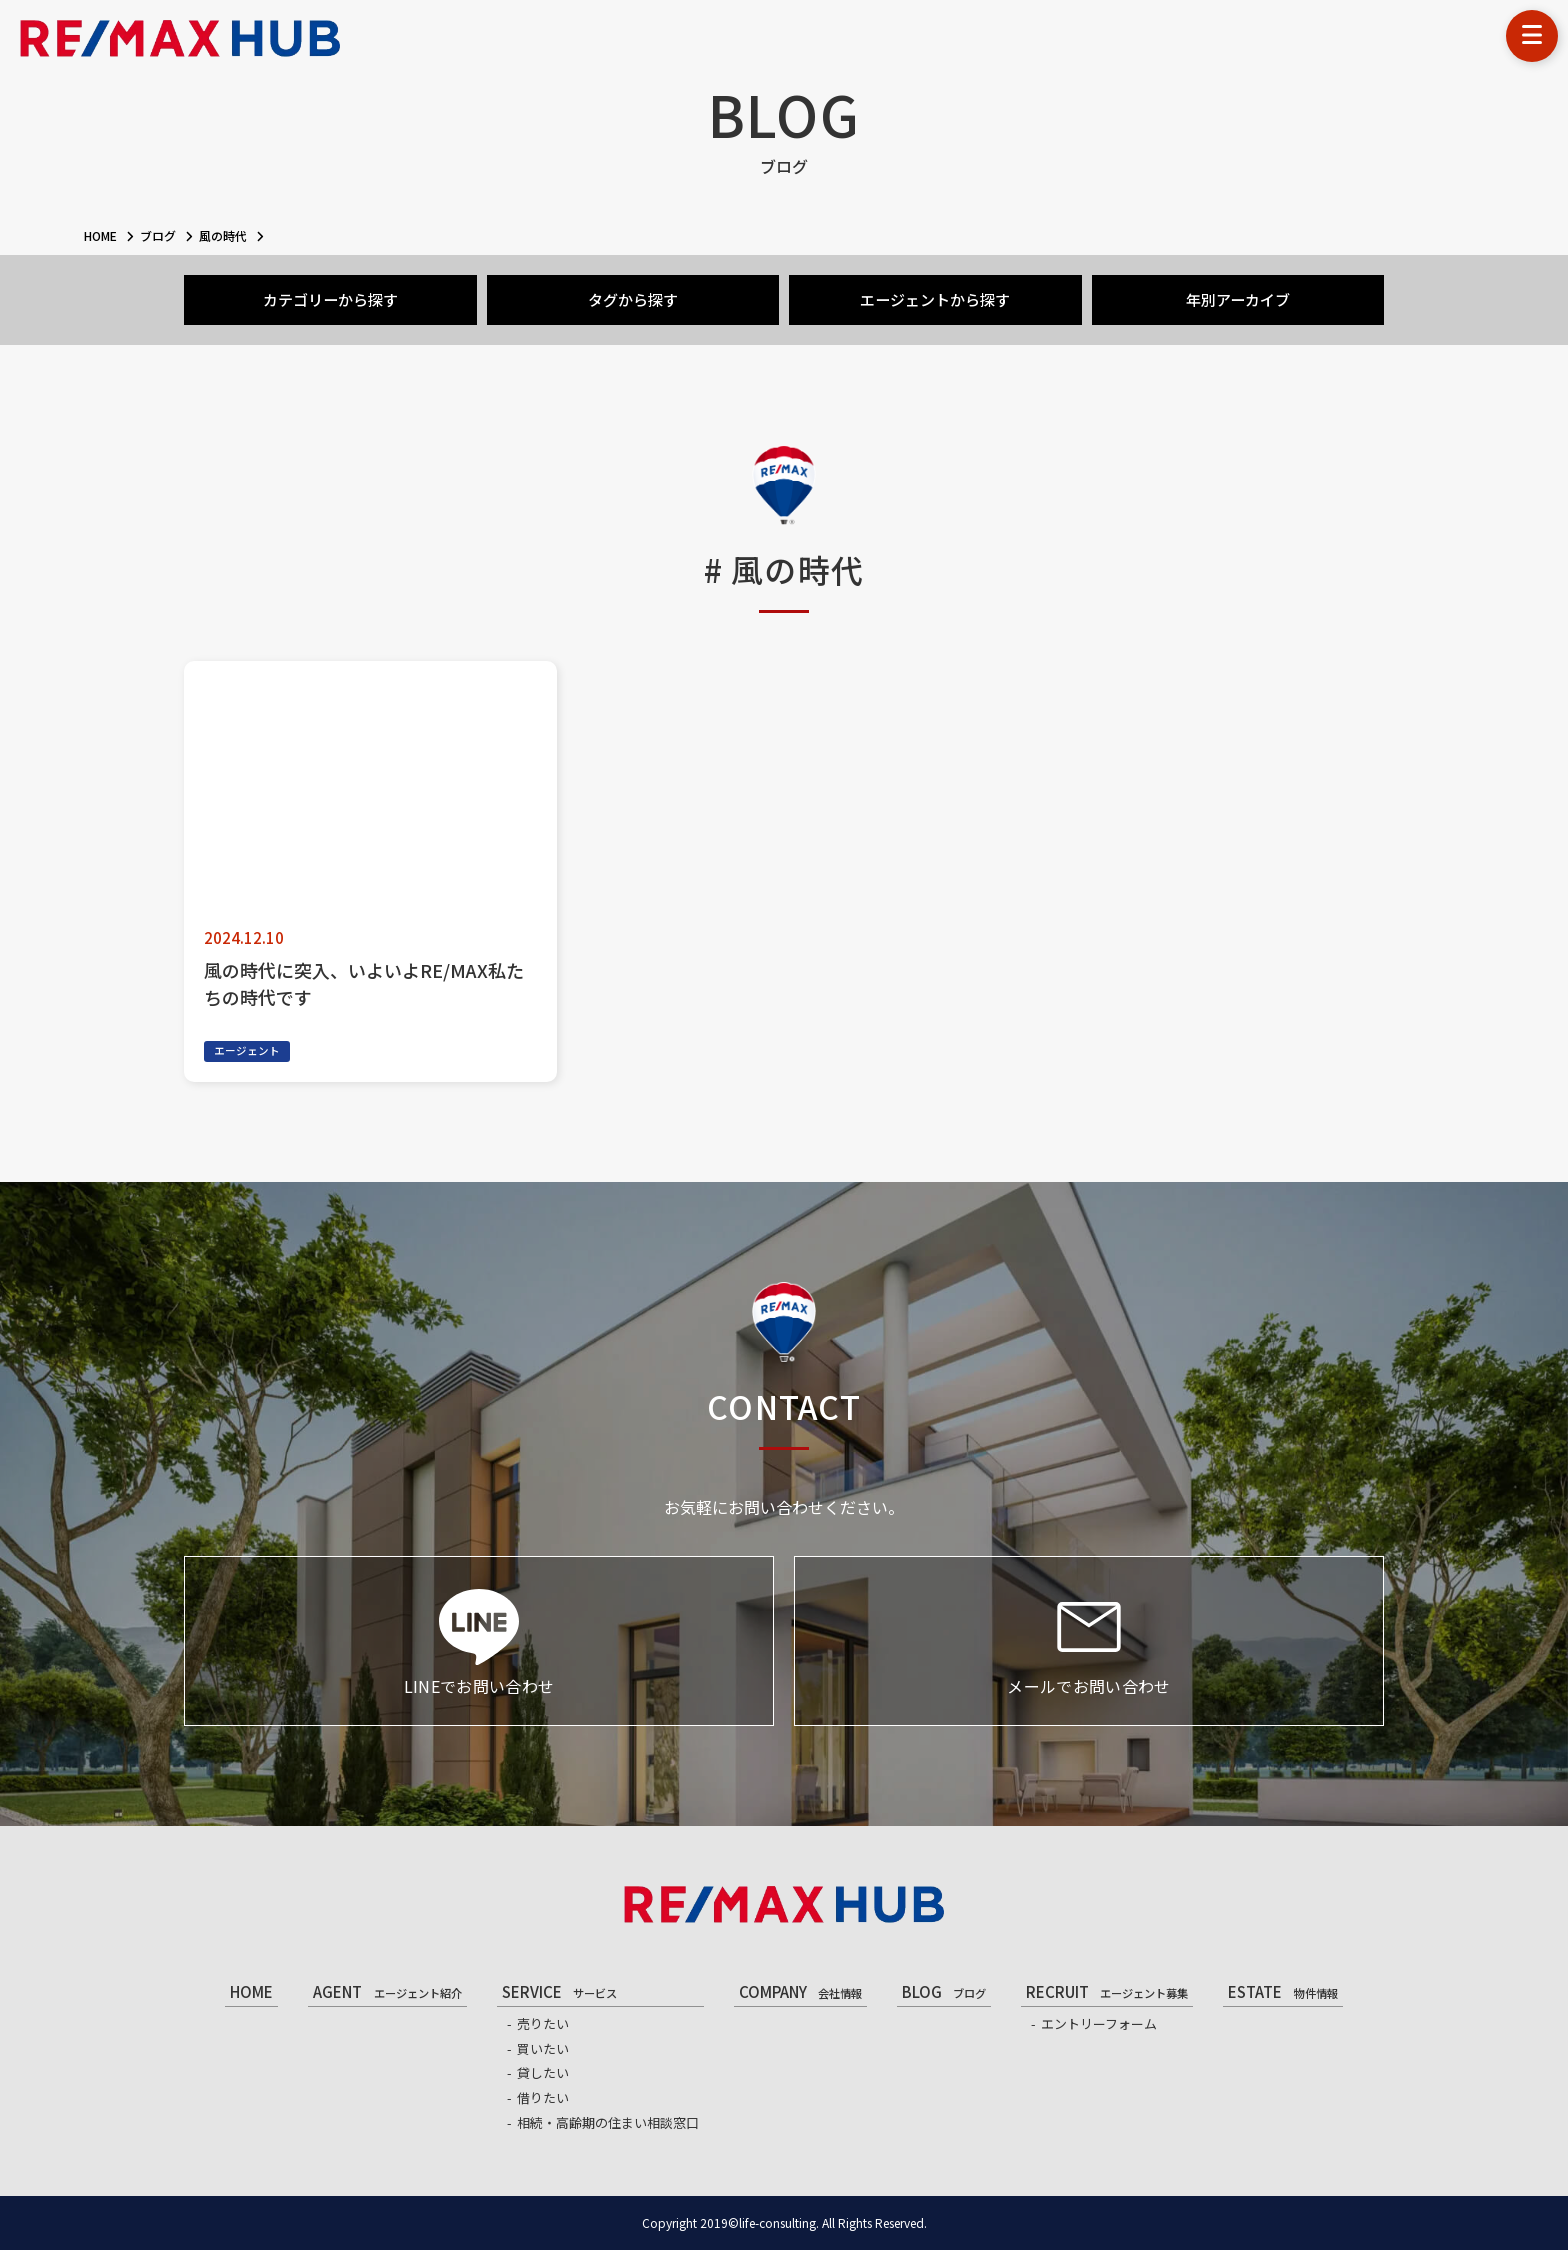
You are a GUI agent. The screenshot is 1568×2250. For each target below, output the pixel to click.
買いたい (543, 2048)
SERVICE (559, 1991)
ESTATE (1282, 1991)
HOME (251, 1991)
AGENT (387, 1991)
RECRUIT (1107, 1991)
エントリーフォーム (1099, 2023)
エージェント (247, 1050)
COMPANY (800, 1991)
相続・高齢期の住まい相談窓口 (608, 2122)
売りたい (543, 2023)
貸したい (543, 2072)
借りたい (543, 2097)
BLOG (944, 1991)
